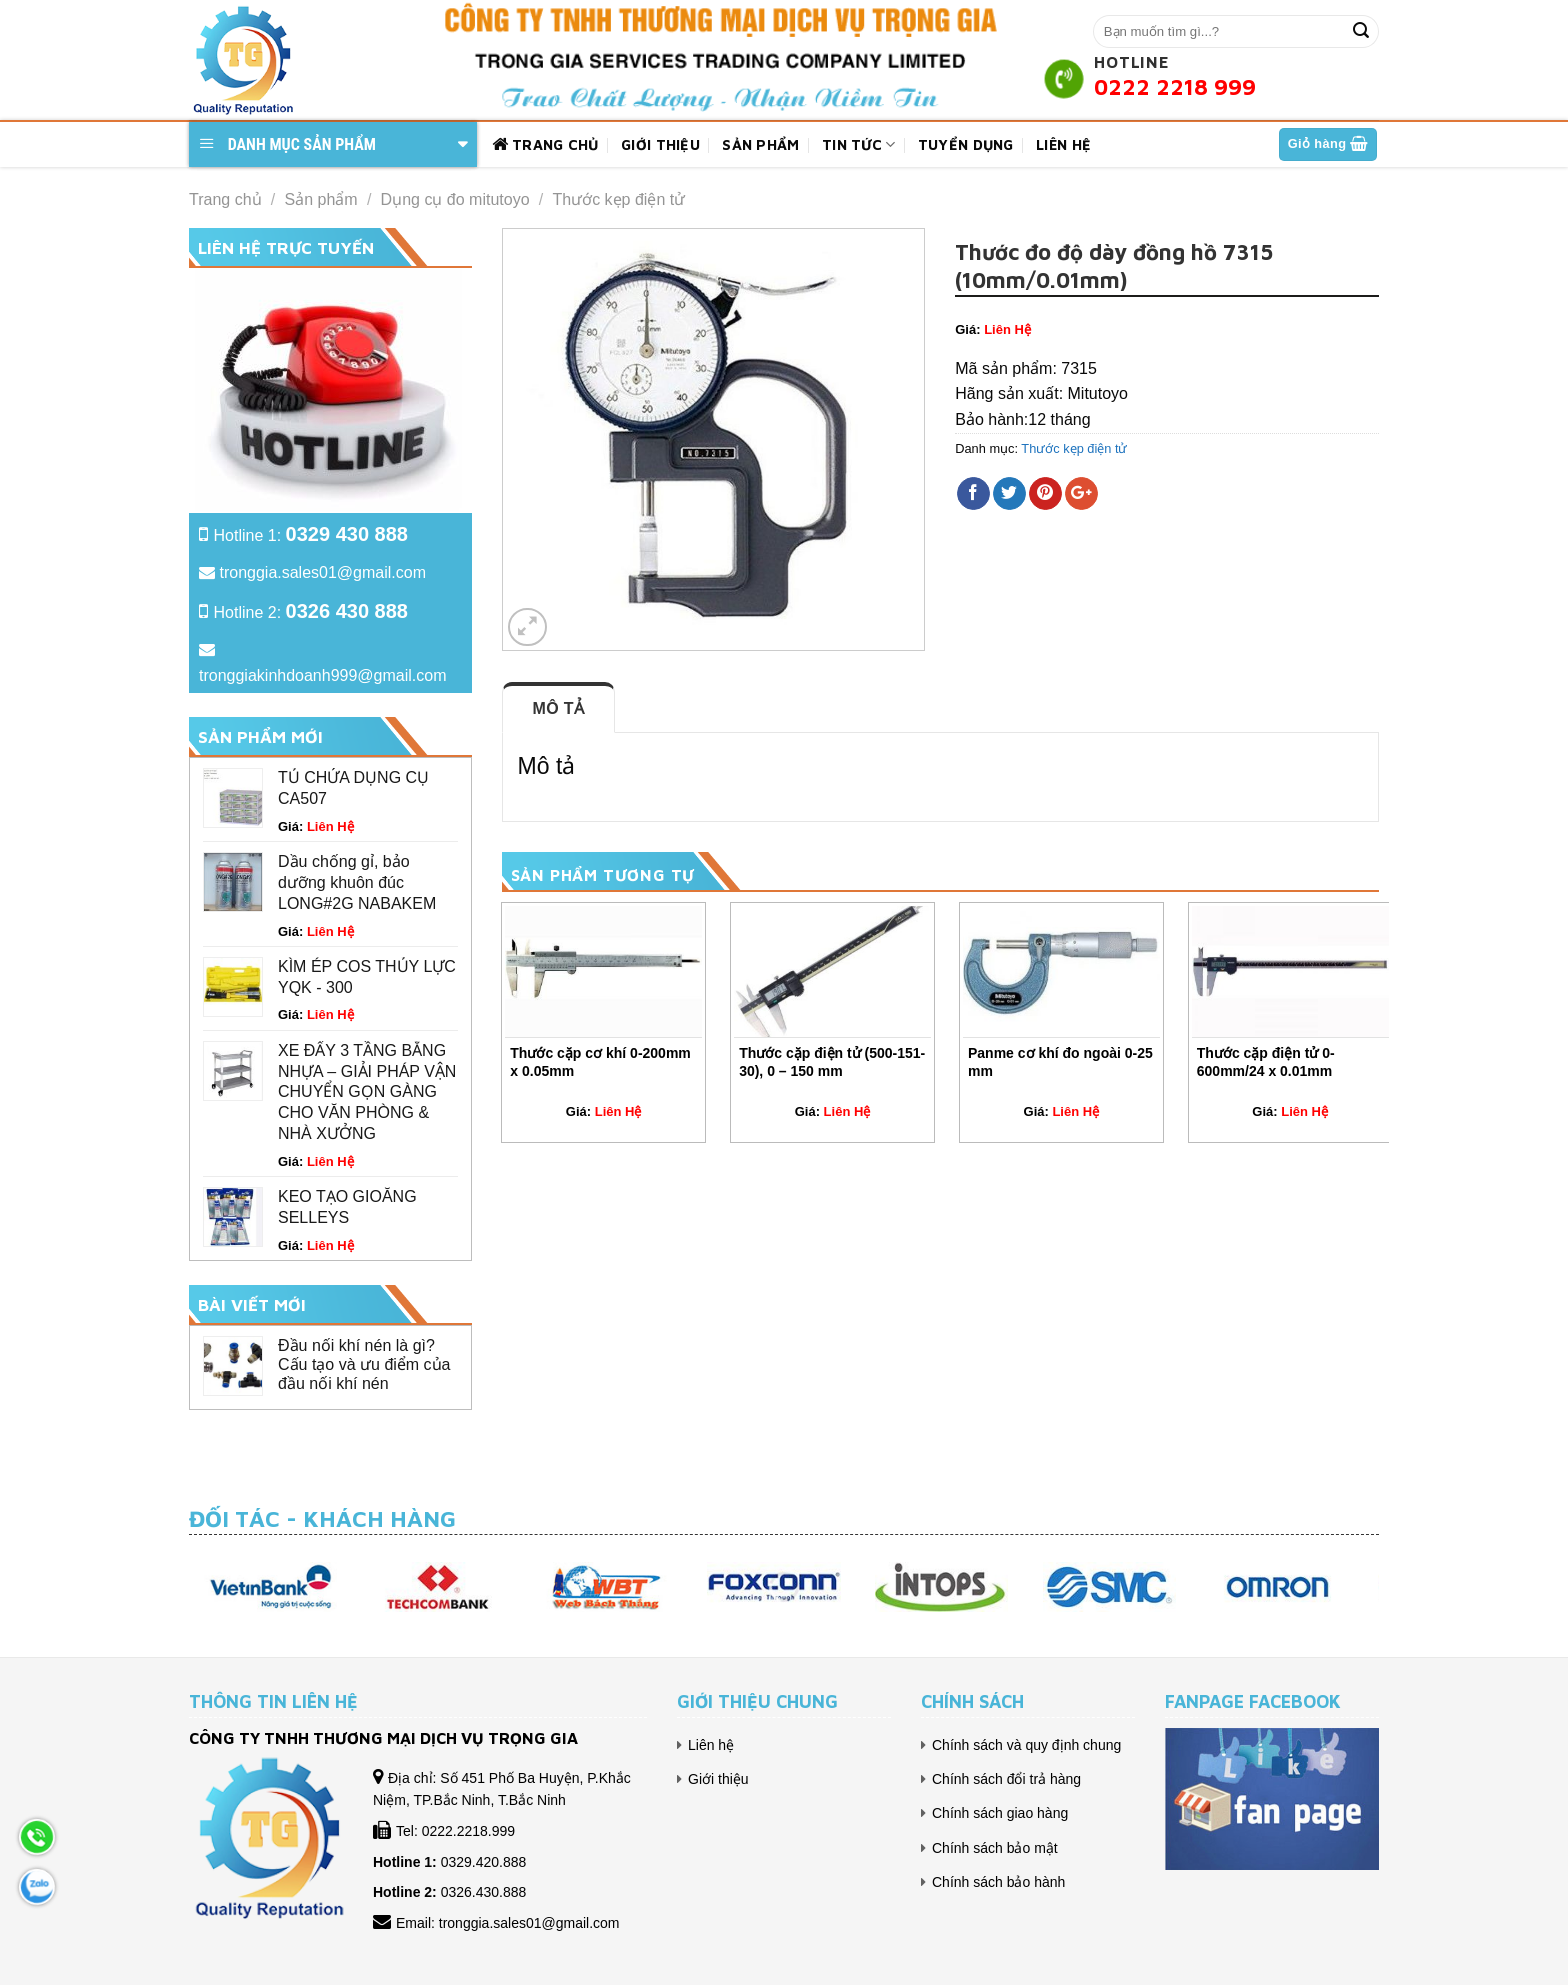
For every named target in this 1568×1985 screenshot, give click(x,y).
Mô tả (559, 708)
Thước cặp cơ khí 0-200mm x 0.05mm (600, 1062)
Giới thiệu (660, 144)
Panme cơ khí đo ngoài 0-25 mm (1060, 1062)
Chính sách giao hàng (1000, 1813)
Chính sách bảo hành (998, 1882)
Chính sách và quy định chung (1026, 1745)
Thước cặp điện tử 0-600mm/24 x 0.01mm (1266, 1062)
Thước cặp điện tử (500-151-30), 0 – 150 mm (832, 1062)
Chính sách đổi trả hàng (1006, 1779)
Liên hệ (1063, 144)
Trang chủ (545, 145)
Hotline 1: (311, 535)
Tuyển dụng (966, 144)
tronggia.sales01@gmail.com (322, 572)
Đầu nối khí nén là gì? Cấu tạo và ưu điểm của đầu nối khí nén (364, 1364)
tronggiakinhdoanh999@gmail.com (323, 675)
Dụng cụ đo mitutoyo (455, 199)
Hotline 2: (311, 612)
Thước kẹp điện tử (619, 199)
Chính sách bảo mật (995, 1848)
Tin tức (859, 144)
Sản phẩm (760, 144)
